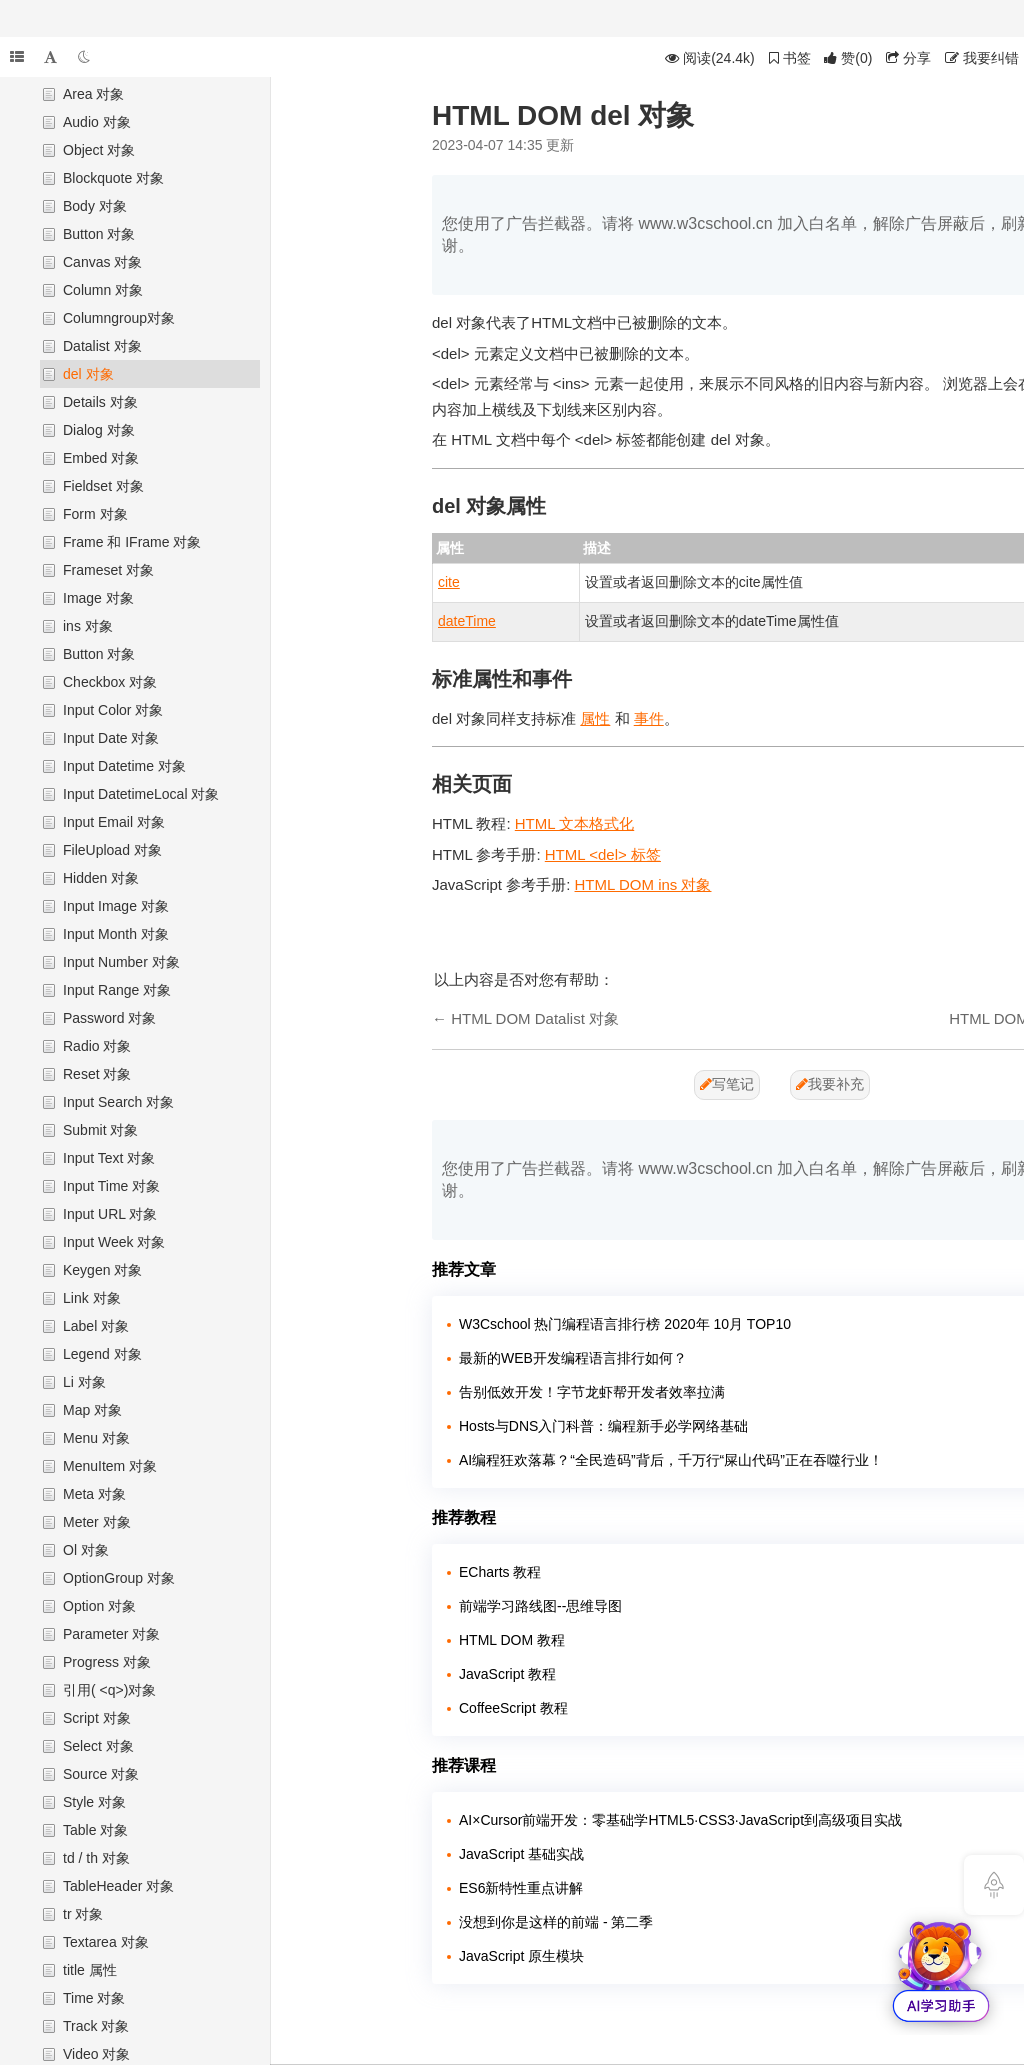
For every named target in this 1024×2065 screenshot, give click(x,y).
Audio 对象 (97, 122)
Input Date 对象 (111, 738)
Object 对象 (99, 150)
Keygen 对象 (102, 1270)
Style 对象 (94, 1802)
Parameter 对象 (111, 1634)
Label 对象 (96, 1326)
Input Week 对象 (114, 1242)
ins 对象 (88, 626)
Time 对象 (94, 1998)
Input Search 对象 (118, 1102)
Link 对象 (92, 1298)
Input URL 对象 (110, 1214)
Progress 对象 (107, 1662)
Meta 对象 (94, 1494)
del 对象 (88, 374)
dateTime (467, 621)
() (848, 58)
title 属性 (90, 1970)
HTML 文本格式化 (574, 823)
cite (449, 582)
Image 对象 (98, 598)
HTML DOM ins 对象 (643, 884)
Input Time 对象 (111, 1186)
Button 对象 (99, 234)
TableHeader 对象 (118, 1886)
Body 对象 (95, 206)
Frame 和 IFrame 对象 (132, 542)
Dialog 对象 (99, 430)
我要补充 (830, 1084)
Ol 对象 (86, 1550)
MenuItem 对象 (110, 1466)
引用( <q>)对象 (109, 1690)
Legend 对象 (102, 1354)
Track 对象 (96, 2026)
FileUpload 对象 (112, 850)
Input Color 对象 (113, 710)
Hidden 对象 (101, 878)
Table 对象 (95, 1830)
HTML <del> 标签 (603, 854)
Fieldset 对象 (103, 486)
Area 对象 (93, 94)
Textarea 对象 (106, 1942)
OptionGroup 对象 (119, 1578)
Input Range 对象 (117, 990)
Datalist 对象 (102, 346)
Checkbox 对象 (110, 682)
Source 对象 (101, 1774)
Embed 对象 (101, 458)
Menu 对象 (96, 1438)
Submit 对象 (100, 1130)
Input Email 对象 (114, 822)
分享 (908, 58)
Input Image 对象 (116, 906)
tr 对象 (83, 1914)
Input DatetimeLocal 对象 (141, 794)
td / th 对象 (96, 1858)
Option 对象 (99, 1606)
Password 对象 (109, 1018)
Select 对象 (98, 1746)
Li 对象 (84, 1382)
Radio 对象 (97, 1046)
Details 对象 (100, 402)
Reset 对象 (97, 1074)
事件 (649, 718)
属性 (595, 718)
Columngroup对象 (119, 318)
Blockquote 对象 (113, 178)
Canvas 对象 (102, 262)
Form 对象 (95, 514)
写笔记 (727, 1084)
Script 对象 (97, 1718)
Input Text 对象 (109, 1158)
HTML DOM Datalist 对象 (535, 1018)
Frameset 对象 (108, 570)
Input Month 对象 (116, 934)
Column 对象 (103, 290)
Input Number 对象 (121, 962)
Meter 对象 (97, 1522)
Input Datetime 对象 (124, 766)
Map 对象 (92, 1410)
